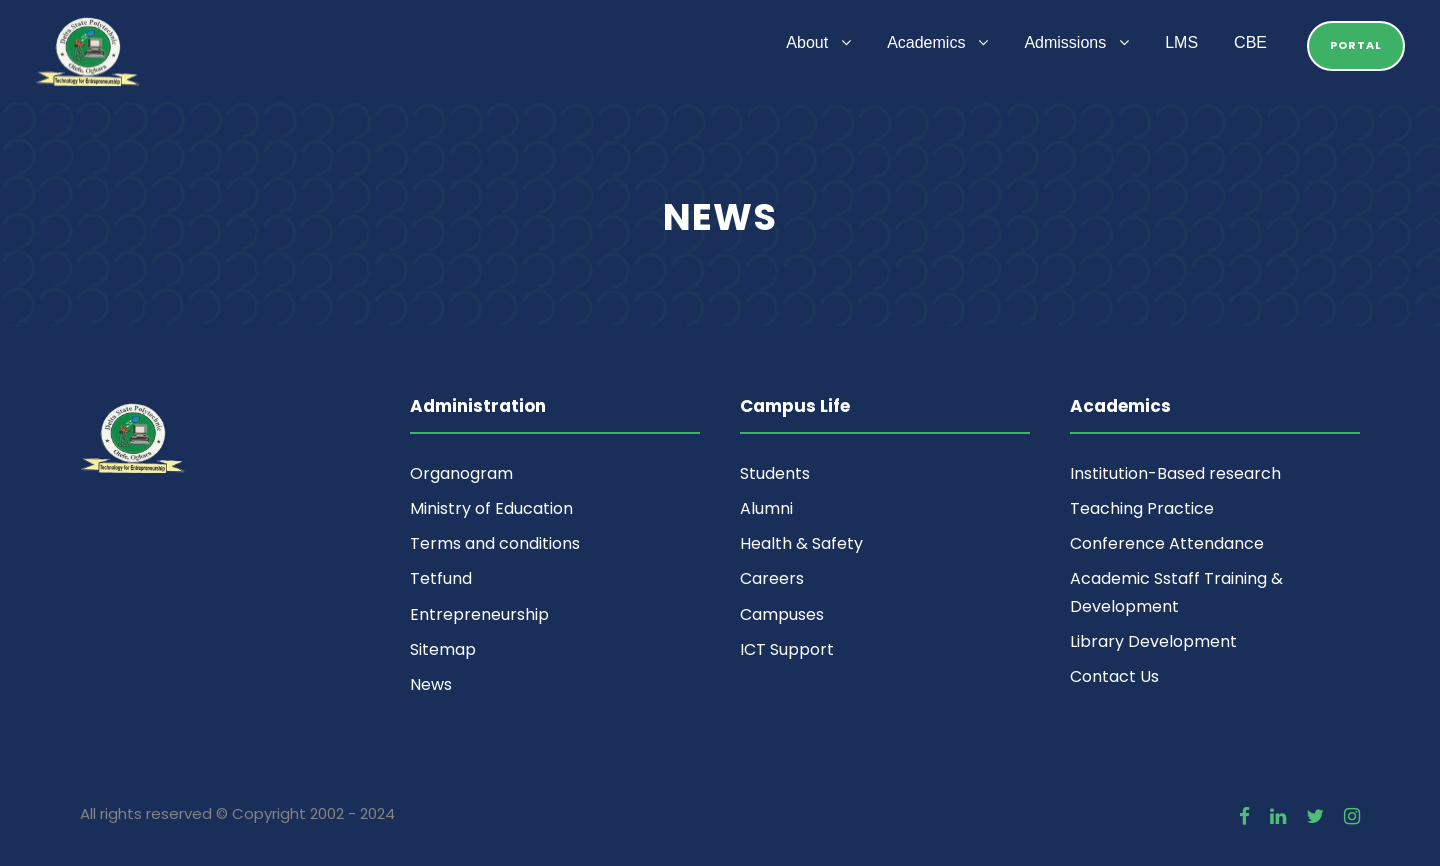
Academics (926, 42)
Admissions (1065, 42)
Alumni (766, 508)
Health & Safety (801, 543)
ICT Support (787, 649)
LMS (1181, 42)
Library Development (1153, 641)
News (431, 684)
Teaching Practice (1142, 508)
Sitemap (443, 649)
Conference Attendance (1167, 543)
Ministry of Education (491, 508)
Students (775, 473)
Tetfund (441, 578)
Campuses (782, 614)
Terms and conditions (495, 543)
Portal (1356, 45)
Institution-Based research (1175, 473)
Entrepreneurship (479, 614)
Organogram (461, 473)
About (807, 42)
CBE (1250, 42)
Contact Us (1114, 676)
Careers (772, 578)
